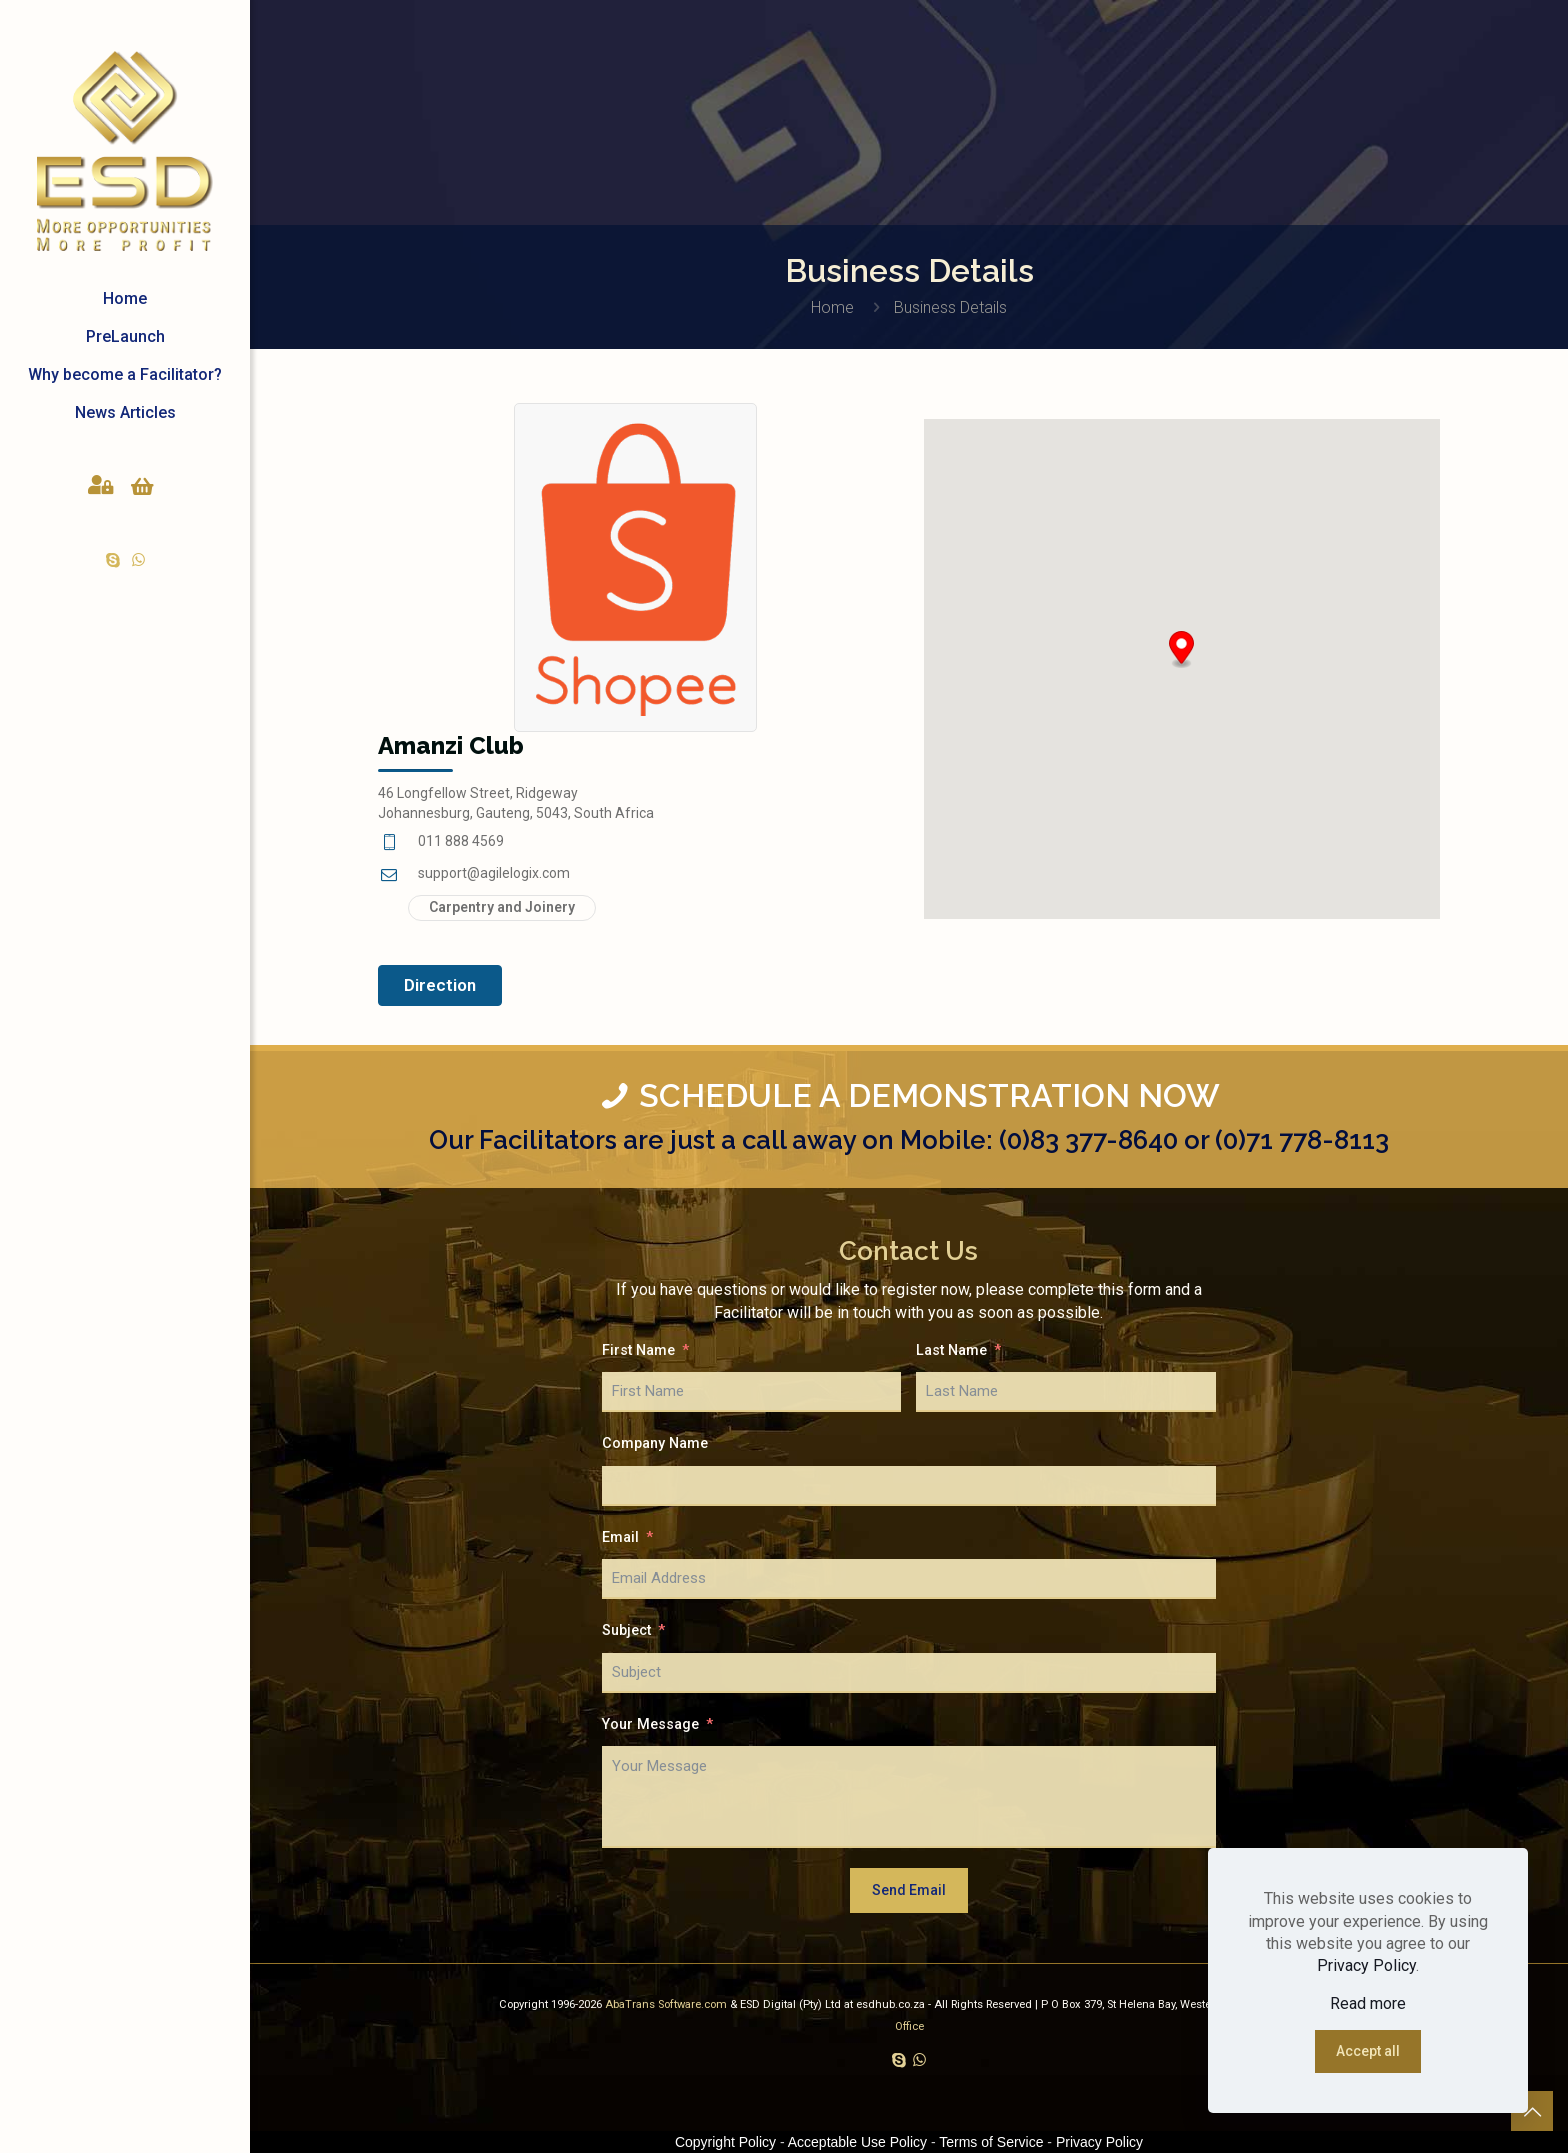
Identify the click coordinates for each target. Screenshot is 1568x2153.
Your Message (650, 1724)
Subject (626, 1630)
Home (832, 307)
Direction (440, 985)
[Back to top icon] (1532, 2112)
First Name (638, 1350)
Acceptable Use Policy (857, 2142)
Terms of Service (991, 2142)
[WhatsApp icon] (138, 560)
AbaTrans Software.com (667, 2004)
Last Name (951, 1350)
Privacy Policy (1366, 1965)
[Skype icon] (113, 560)
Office (909, 2026)
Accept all (1368, 2051)
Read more (1368, 2003)
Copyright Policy (725, 2142)
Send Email (909, 1890)
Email (620, 1537)
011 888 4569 (461, 841)
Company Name (655, 1443)
